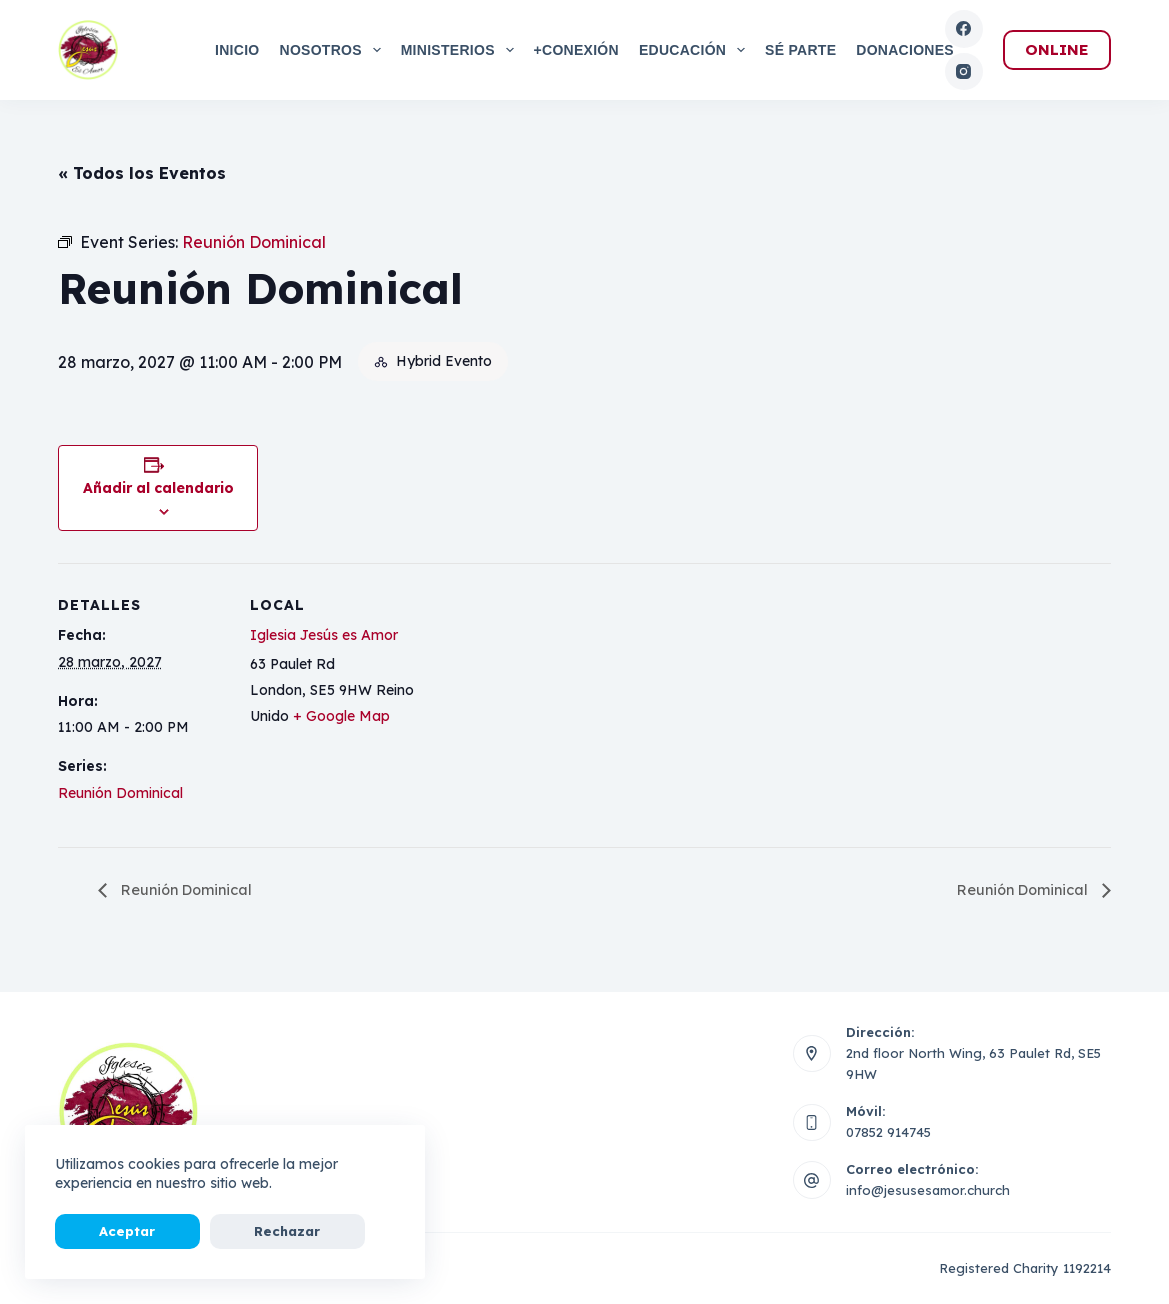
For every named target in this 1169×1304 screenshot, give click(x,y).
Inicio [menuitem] (237, 50)
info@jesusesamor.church (928, 1191)
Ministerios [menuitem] (461, 50)
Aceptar (103, 1231)
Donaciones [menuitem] (905, 50)
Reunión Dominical (120, 793)
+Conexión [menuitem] (576, 50)
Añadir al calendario (158, 488)
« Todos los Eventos (142, 173)
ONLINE (1057, 49)
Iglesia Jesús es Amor (324, 635)
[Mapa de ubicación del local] (547, 701)
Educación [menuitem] (696, 50)
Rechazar (214, 1231)
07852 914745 (888, 1133)
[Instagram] (964, 72)
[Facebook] (964, 29)
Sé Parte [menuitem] (800, 50)
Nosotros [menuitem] (334, 50)
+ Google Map (341, 716)
